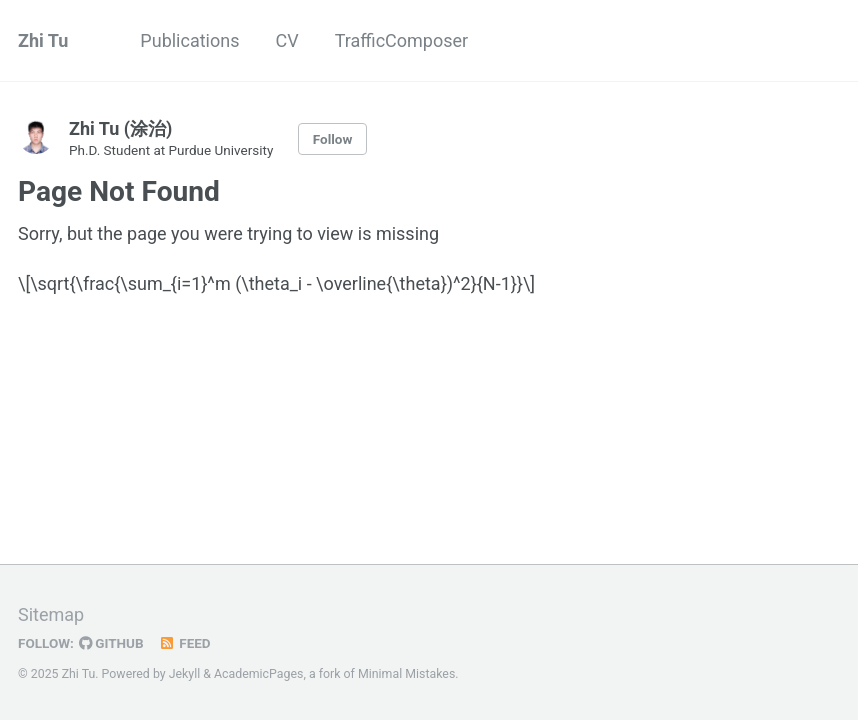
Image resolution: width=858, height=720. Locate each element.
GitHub (111, 643)
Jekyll (185, 674)
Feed (185, 643)
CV (286, 40)
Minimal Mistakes (406, 674)
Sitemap (51, 614)
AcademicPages (258, 674)
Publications (189, 40)
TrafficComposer (401, 40)
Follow (333, 139)
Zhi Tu (43, 40)
